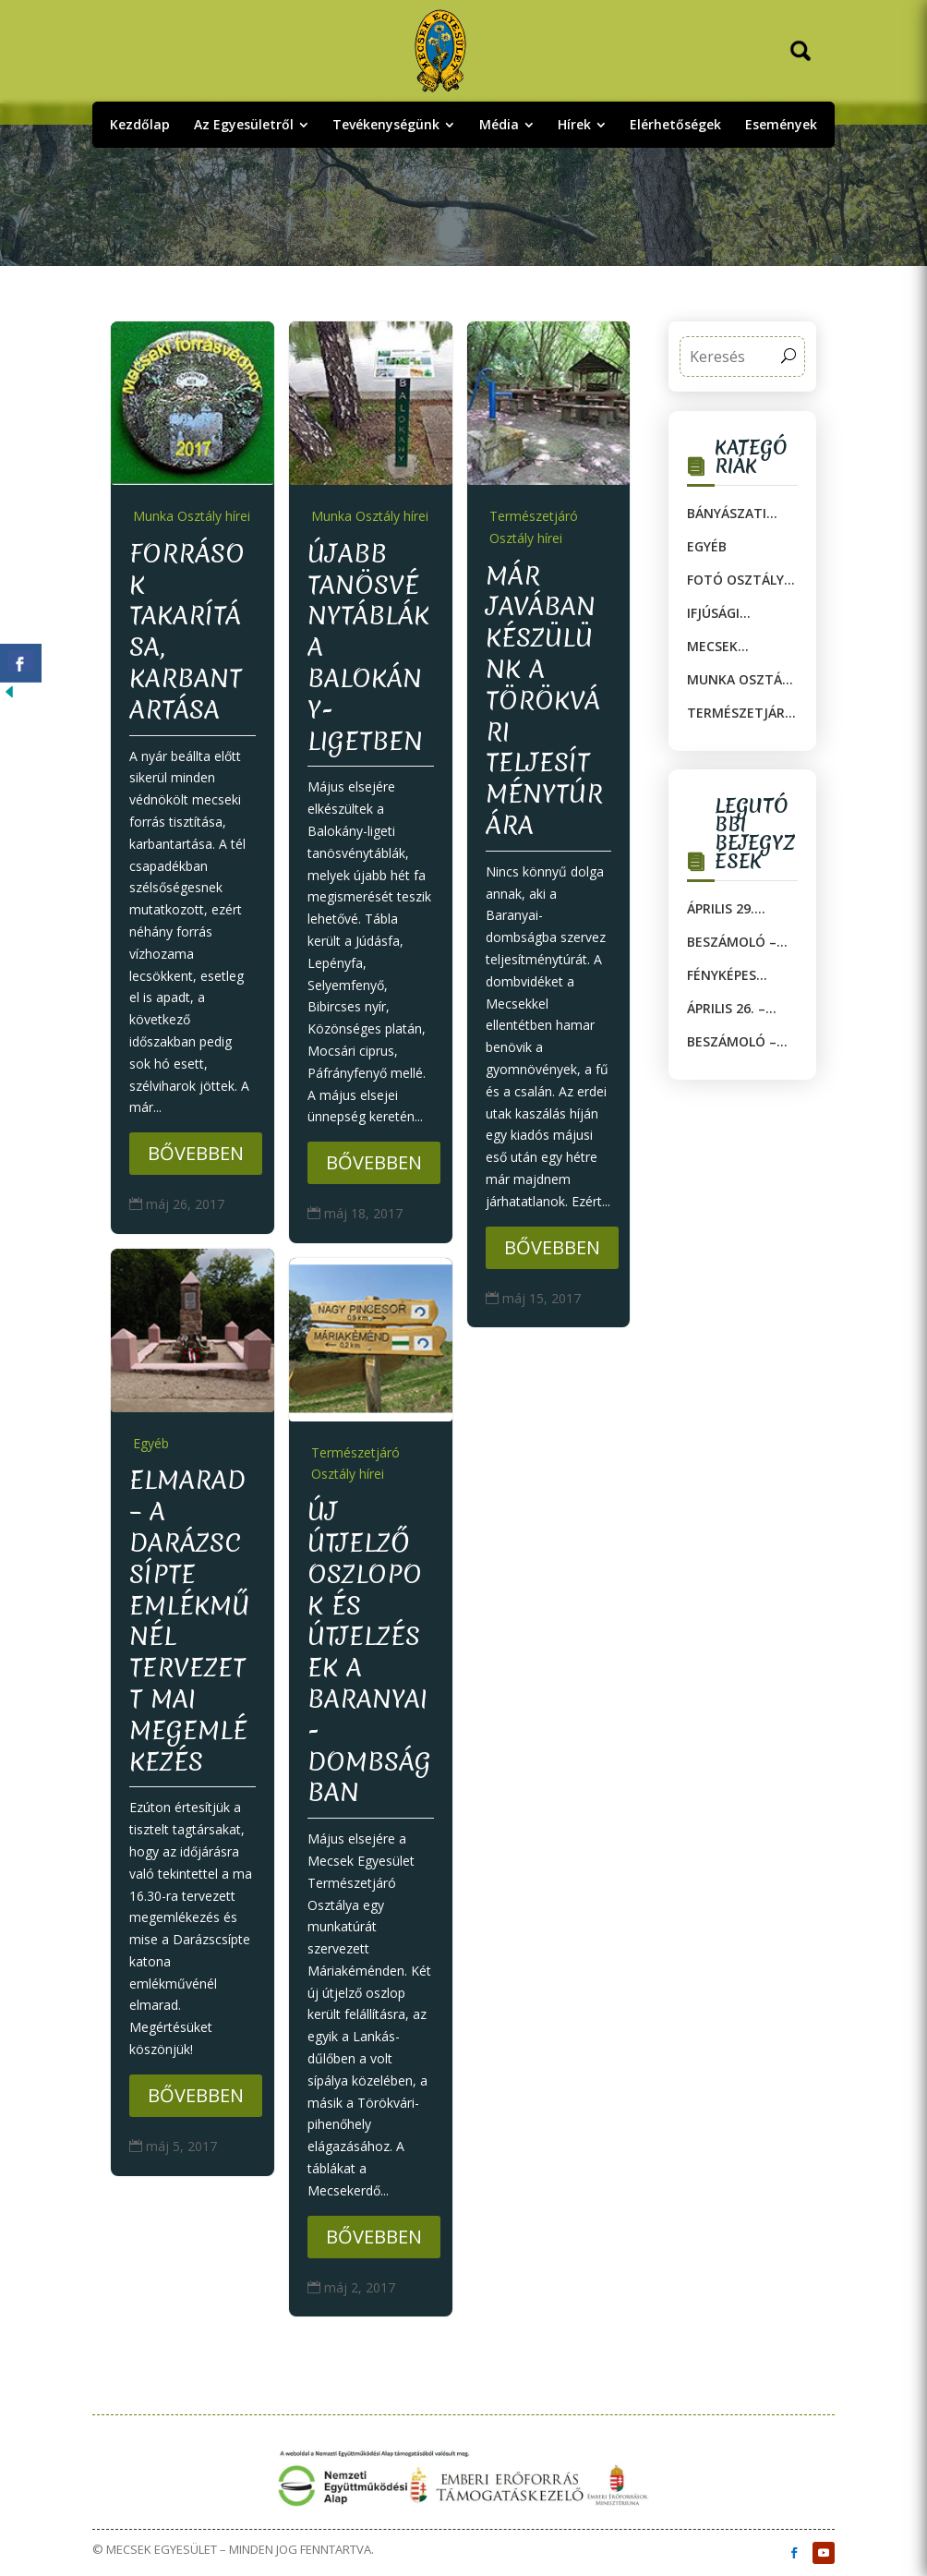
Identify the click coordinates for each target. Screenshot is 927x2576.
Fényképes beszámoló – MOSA (732, 975)
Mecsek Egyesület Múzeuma (722, 646)
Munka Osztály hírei (191, 516)
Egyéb (151, 1443)
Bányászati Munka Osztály (741, 513)
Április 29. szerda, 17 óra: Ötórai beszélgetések (739, 909)
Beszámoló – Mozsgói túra (737, 1042)
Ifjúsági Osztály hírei (733, 613)
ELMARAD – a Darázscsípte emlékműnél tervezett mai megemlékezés (189, 1620)
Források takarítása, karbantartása (187, 631)
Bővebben (196, 1153)
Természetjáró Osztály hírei (533, 527)
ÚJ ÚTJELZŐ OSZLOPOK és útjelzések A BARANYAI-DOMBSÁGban (369, 1651)
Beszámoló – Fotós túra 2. (735, 942)
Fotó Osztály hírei (735, 580)
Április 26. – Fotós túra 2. (735, 1008)
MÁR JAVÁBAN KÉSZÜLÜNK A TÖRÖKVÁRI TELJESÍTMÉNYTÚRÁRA (544, 700)
